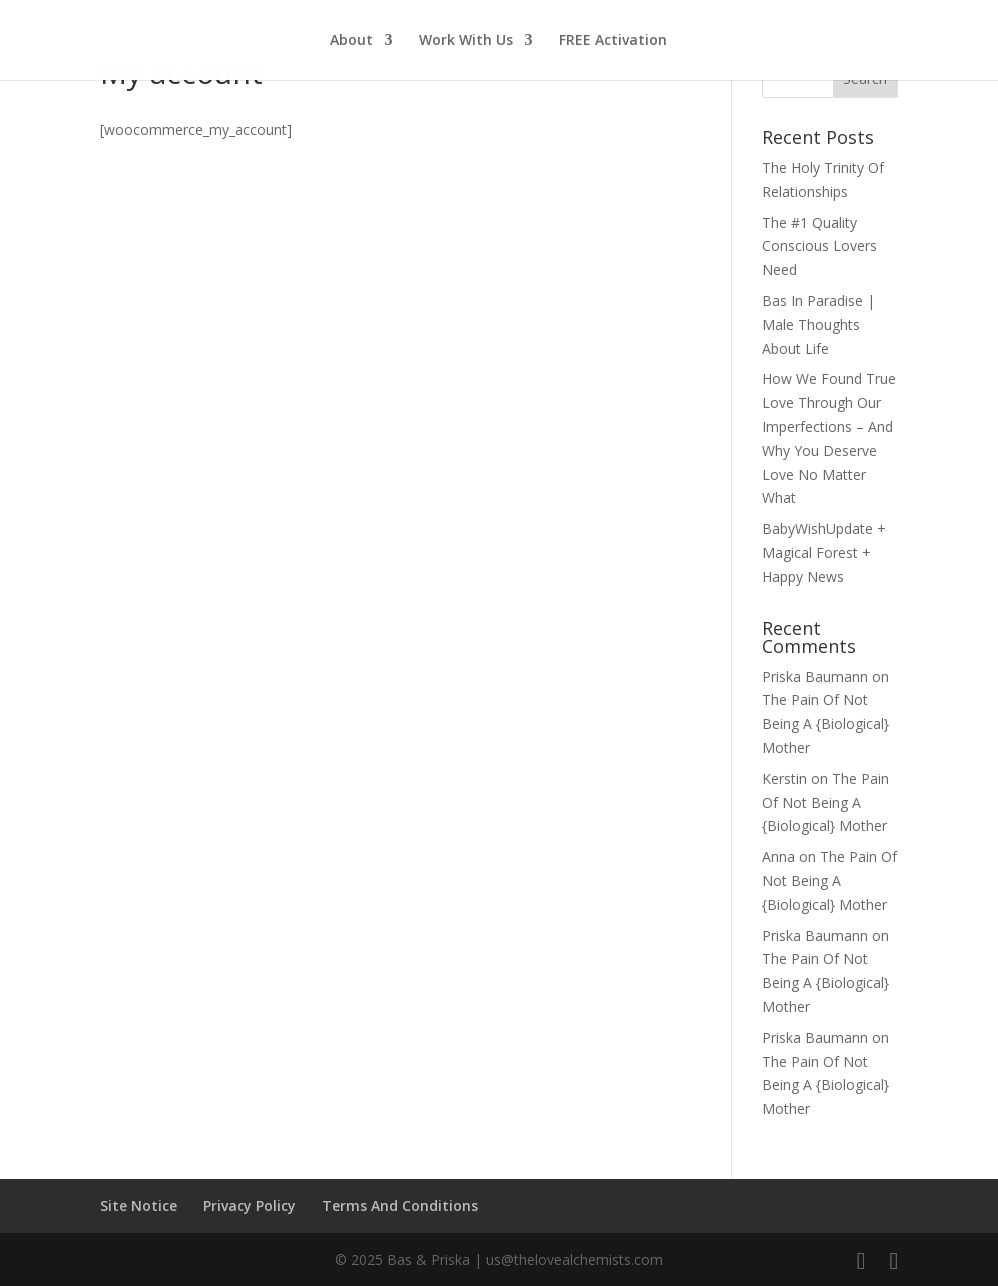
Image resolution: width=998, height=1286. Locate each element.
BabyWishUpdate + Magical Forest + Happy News (824, 552)
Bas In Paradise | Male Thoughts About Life (818, 324)
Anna (778, 856)
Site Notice (138, 1205)
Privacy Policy (249, 1205)
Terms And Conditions (400, 1205)
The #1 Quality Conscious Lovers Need (819, 246)
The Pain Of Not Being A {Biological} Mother (825, 723)
